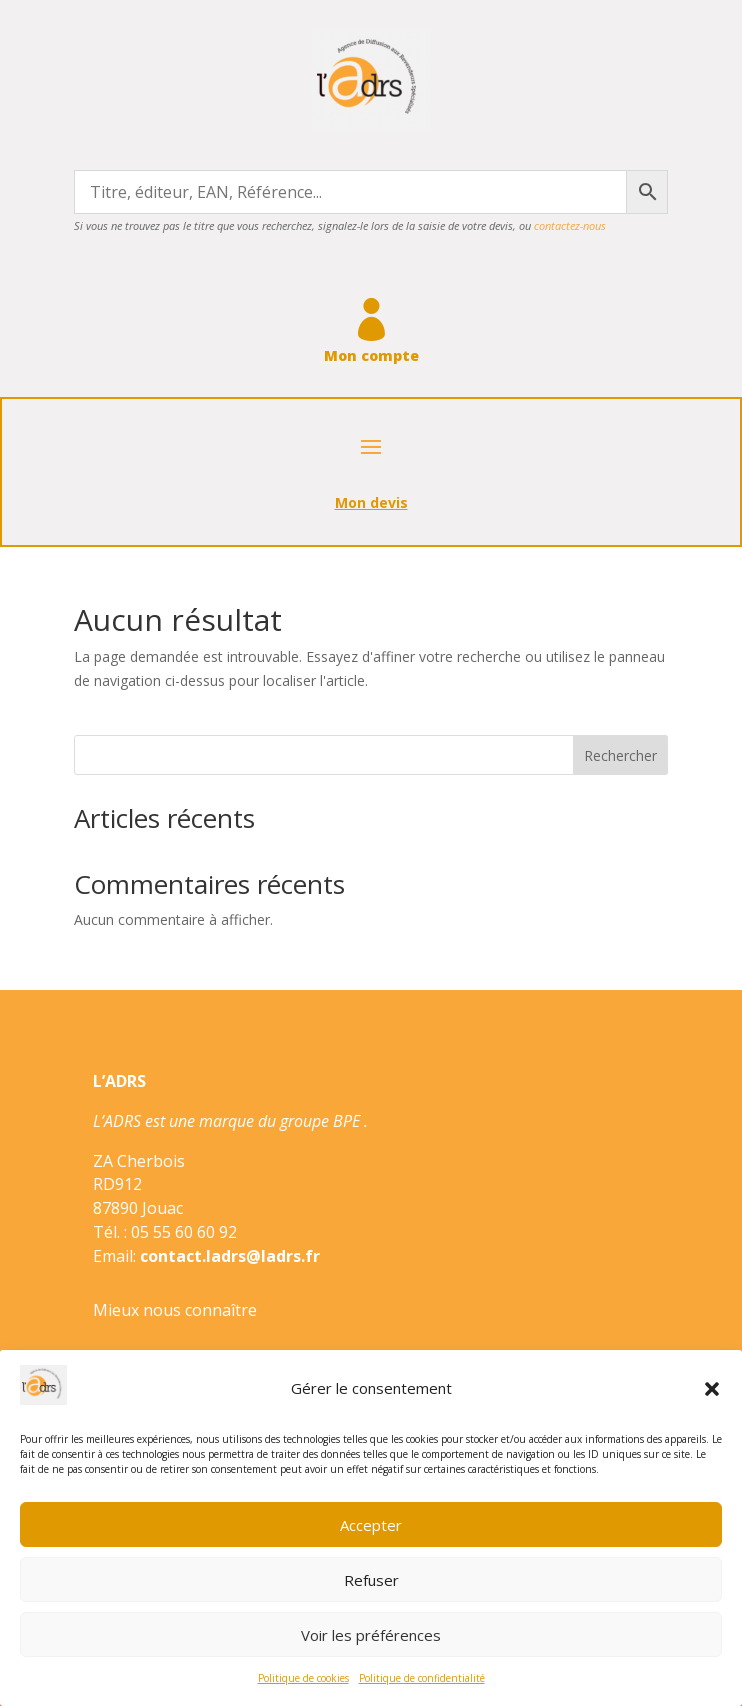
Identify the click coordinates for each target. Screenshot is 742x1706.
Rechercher (620, 755)
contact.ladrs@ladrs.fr (230, 1256)
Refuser (371, 1580)
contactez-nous (570, 225)
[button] (712, 1389)
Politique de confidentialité (422, 1678)
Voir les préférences (371, 1635)
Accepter (371, 1525)
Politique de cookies (303, 1678)
